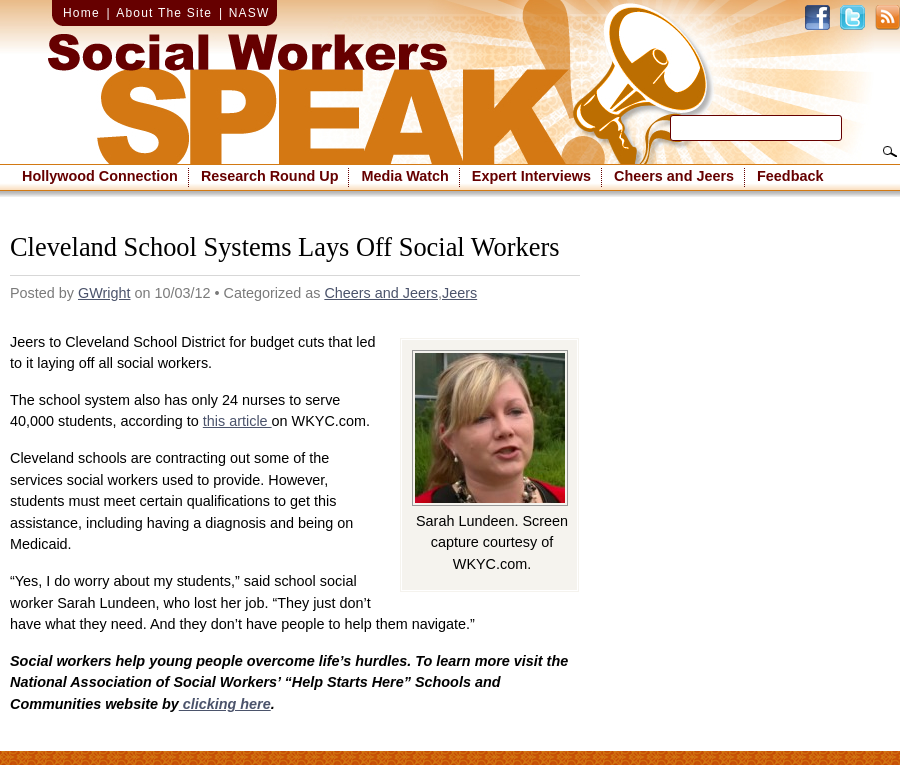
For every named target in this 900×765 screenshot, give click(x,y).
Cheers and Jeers (674, 176)
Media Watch (404, 176)
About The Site (164, 13)
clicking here (225, 704)
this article (237, 421)
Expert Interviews (531, 176)
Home (81, 13)
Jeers (459, 293)
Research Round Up (270, 176)
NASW (249, 13)
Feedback (790, 176)
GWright (104, 293)
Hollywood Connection (100, 176)
